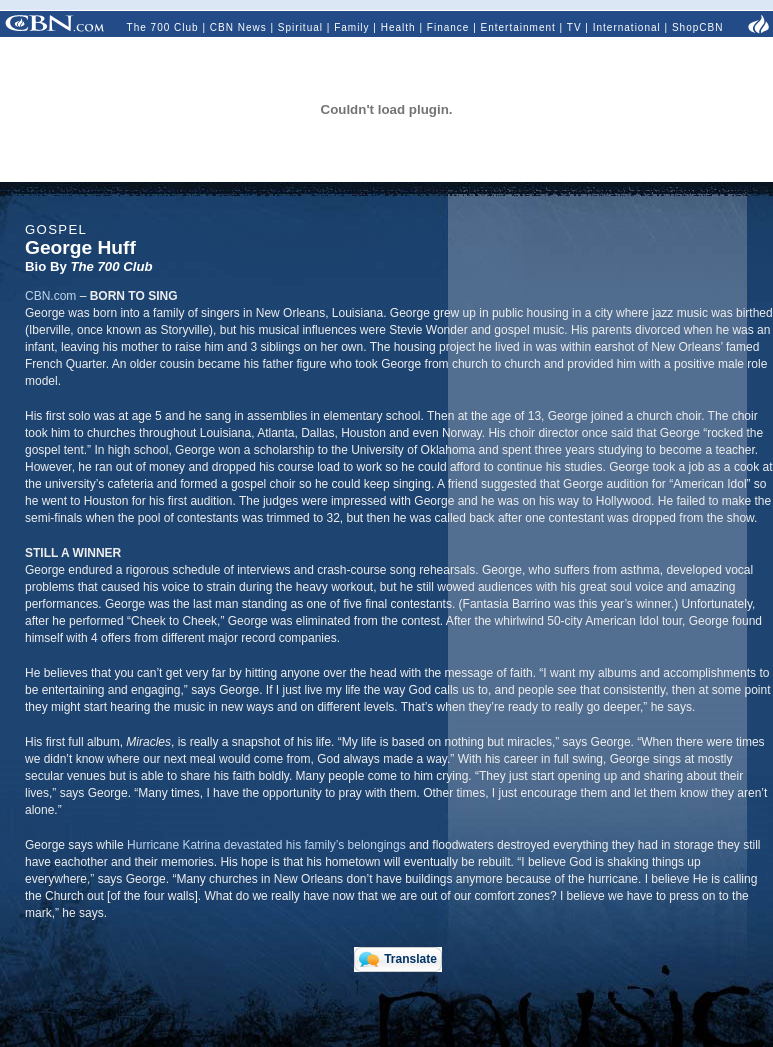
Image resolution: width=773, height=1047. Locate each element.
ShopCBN (697, 27)
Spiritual (300, 27)
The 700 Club (163, 27)
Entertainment (518, 27)
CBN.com (50, 296)
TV (574, 27)
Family (351, 27)
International (627, 27)
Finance (448, 27)
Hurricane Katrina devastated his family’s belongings (266, 845)
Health (398, 27)
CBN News (238, 27)
